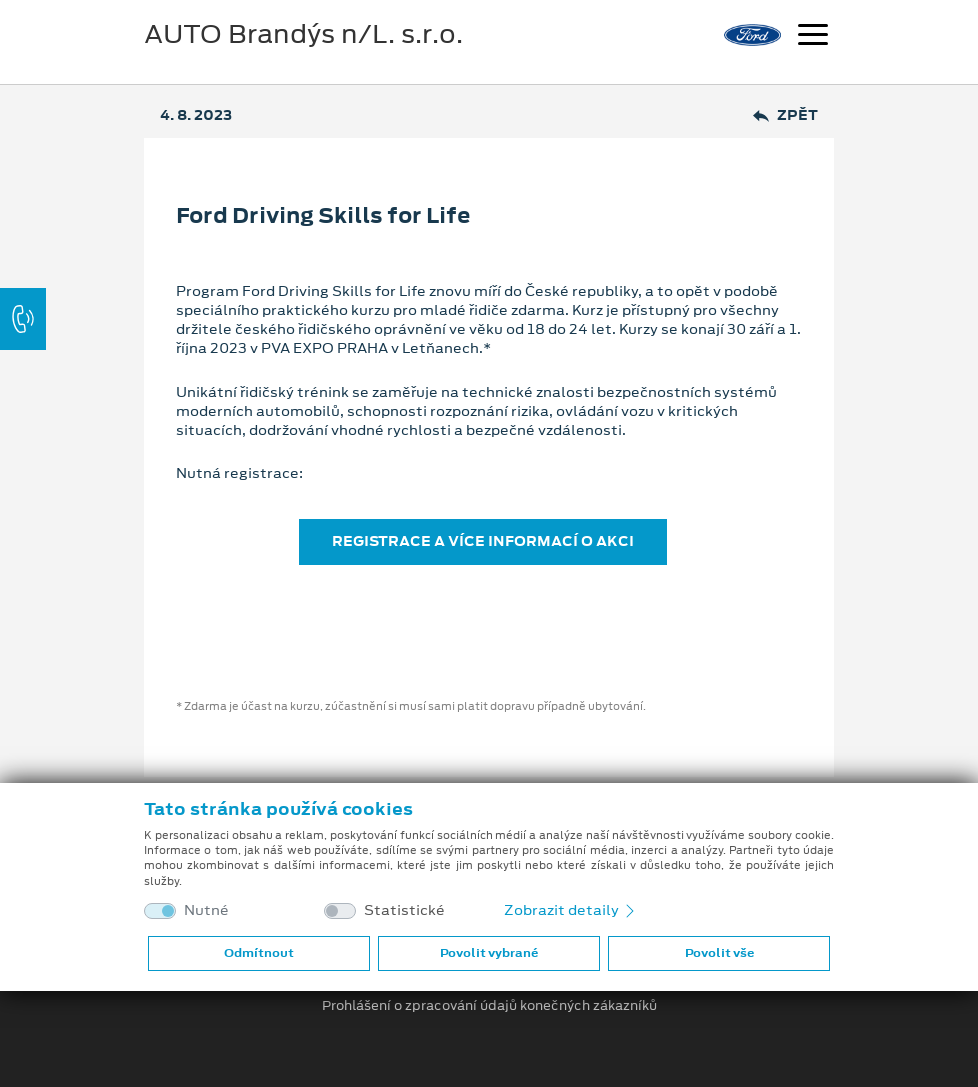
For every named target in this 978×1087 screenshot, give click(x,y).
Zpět (785, 115)
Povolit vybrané (489, 953)
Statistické (404, 910)
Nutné (206, 910)
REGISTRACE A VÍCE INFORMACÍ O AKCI (483, 541)
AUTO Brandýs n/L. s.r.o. (303, 34)
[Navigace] (813, 37)
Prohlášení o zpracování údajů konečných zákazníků (489, 1006)
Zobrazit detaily (571, 910)
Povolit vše (719, 953)
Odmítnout (259, 953)
